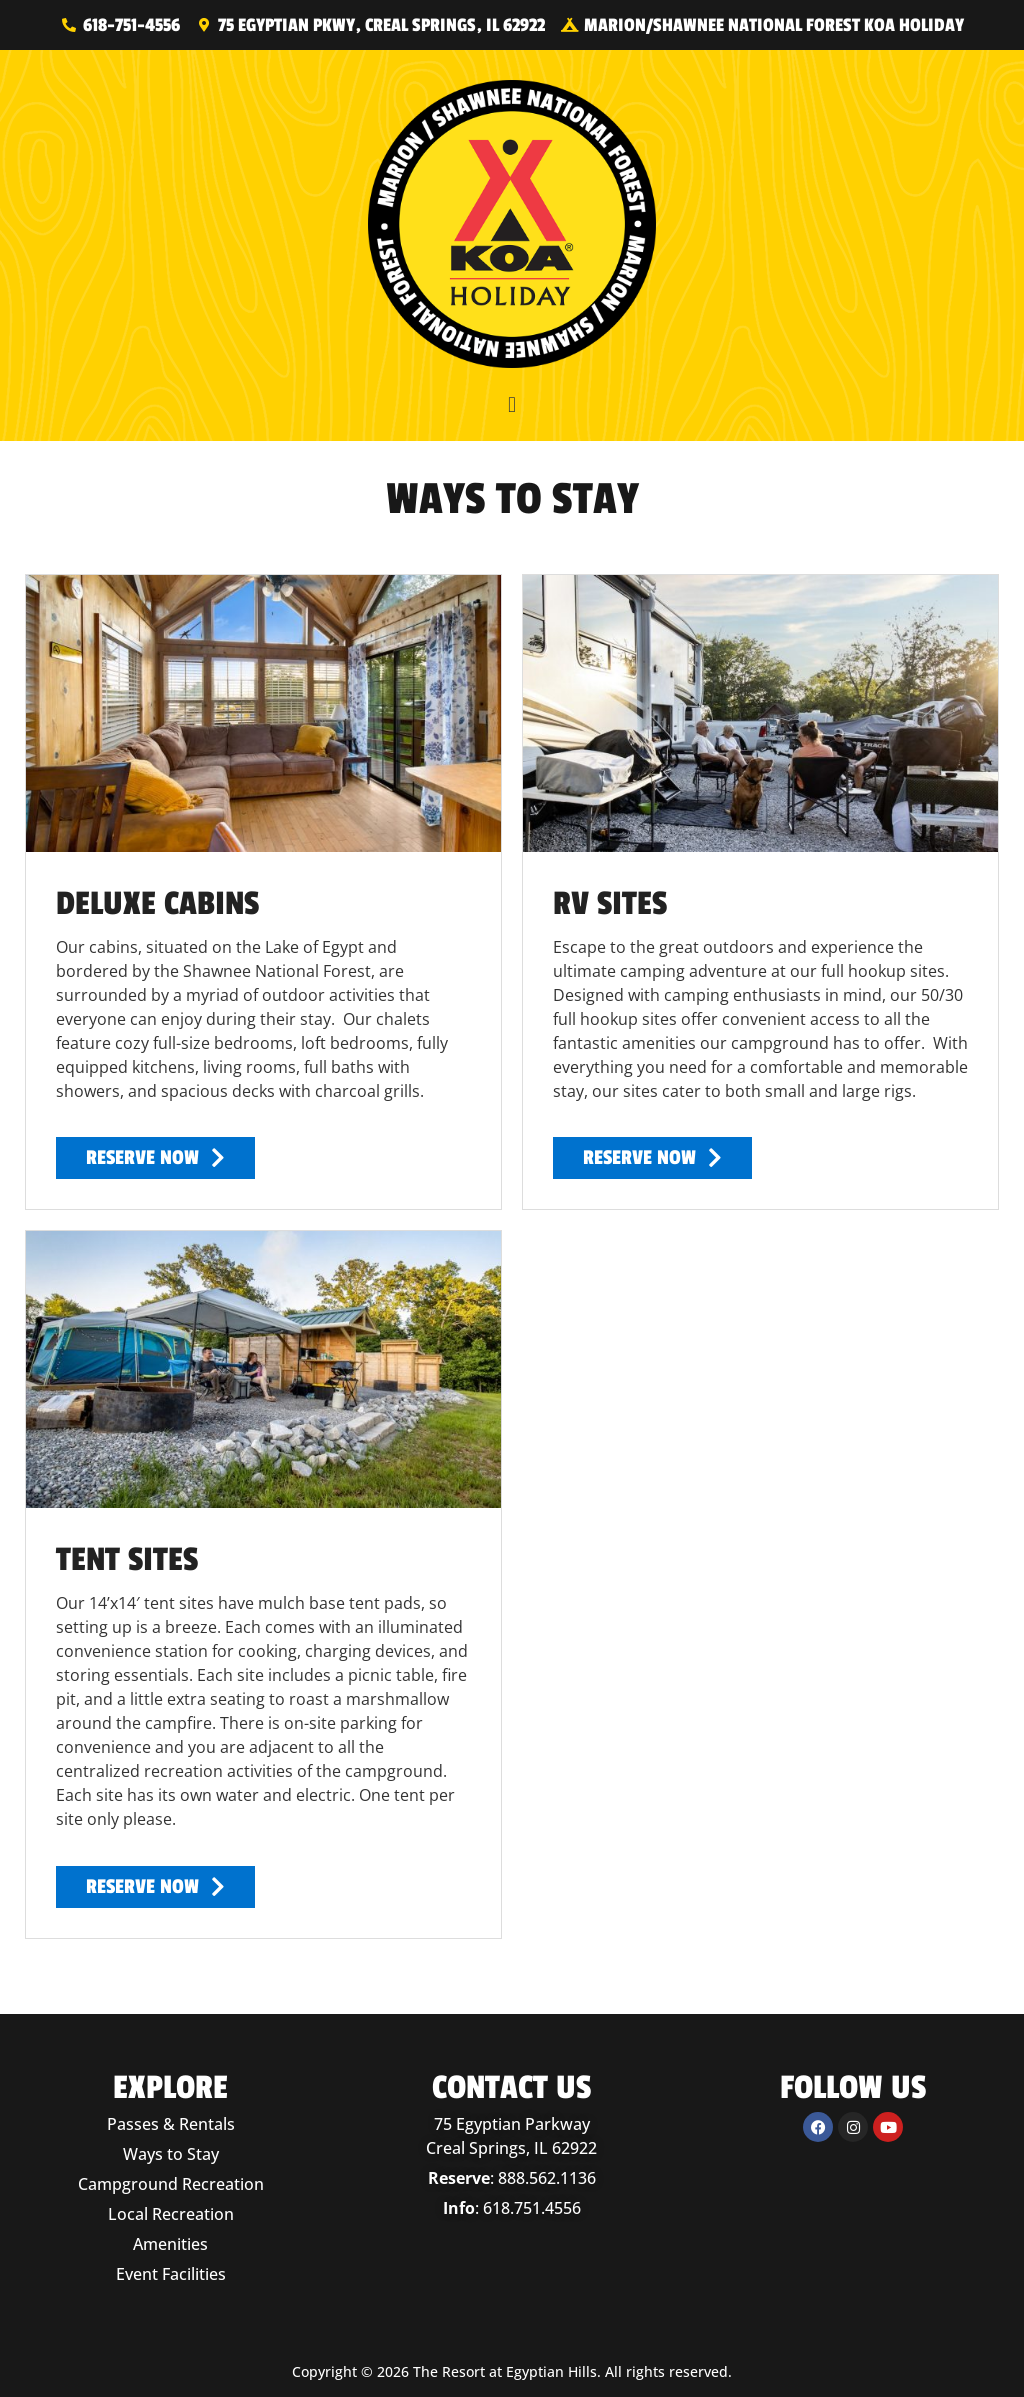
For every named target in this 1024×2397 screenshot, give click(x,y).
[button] (512, 404)
